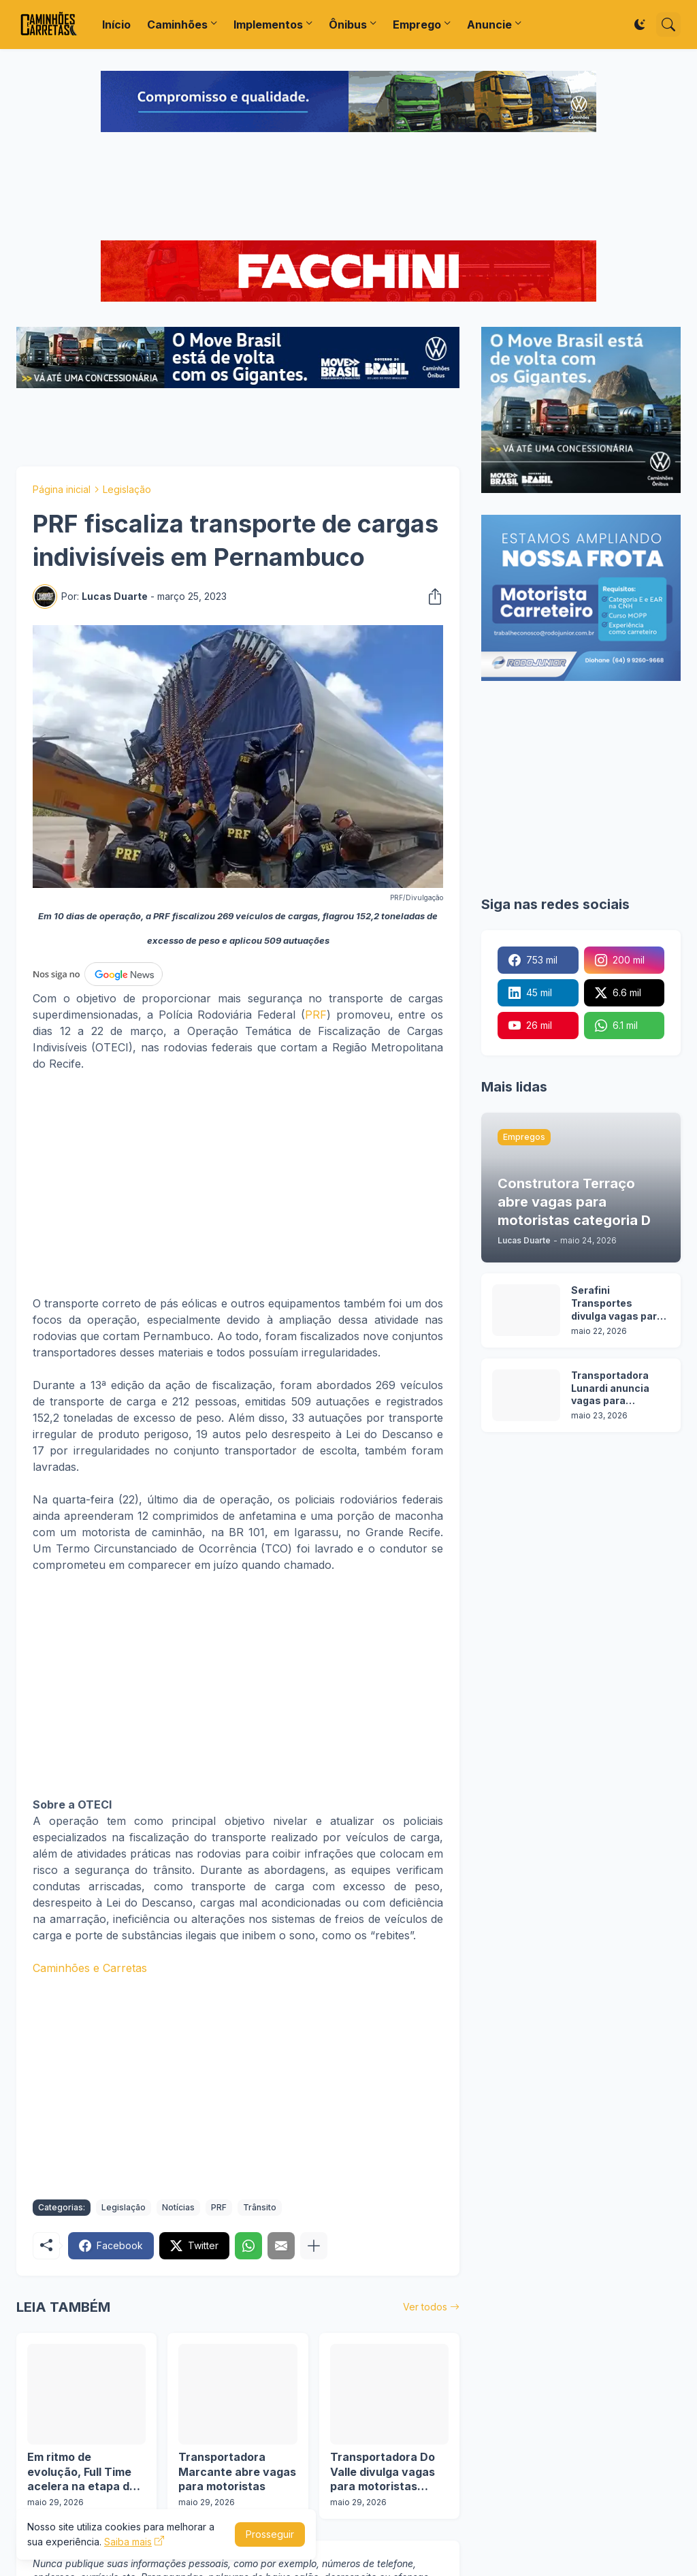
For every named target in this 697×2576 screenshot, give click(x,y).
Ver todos (425, 2306)
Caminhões (177, 24)
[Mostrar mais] (313, 2245)
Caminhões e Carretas (90, 1968)
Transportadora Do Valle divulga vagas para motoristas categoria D (382, 2472)
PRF (316, 1014)
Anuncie (489, 24)
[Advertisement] (348, 188)
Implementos (268, 24)
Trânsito (259, 2207)
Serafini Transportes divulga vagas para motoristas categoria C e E (617, 1303)
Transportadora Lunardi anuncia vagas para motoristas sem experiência (610, 1388)
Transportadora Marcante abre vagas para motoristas (237, 2471)
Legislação (127, 489)
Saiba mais (128, 2541)
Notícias (178, 2207)
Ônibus (348, 24)
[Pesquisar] (668, 24)
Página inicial (62, 489)
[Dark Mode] (640, 24)
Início (116, 24)
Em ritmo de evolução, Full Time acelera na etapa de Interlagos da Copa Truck (81, 2472)
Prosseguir (270, 2534)
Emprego (417, 24)
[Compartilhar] (431, 596)
